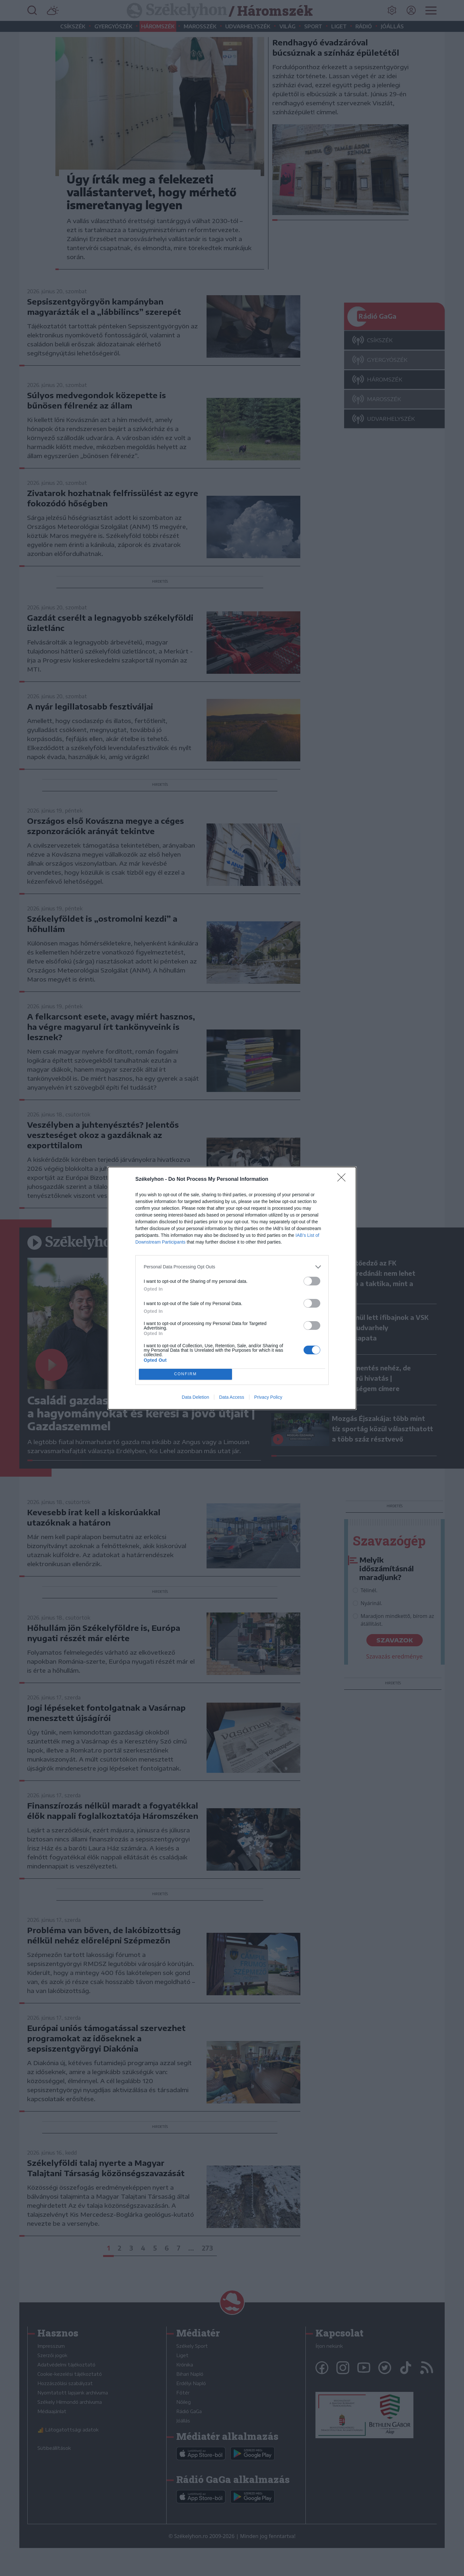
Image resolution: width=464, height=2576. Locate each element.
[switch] (312, 1281)
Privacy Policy (268, 1397)
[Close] (343, 1179)
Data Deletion (195, 1397)
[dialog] (232, 1288)
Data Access (231, 1397)
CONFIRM (185, 1374)
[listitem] (232, 1267)
